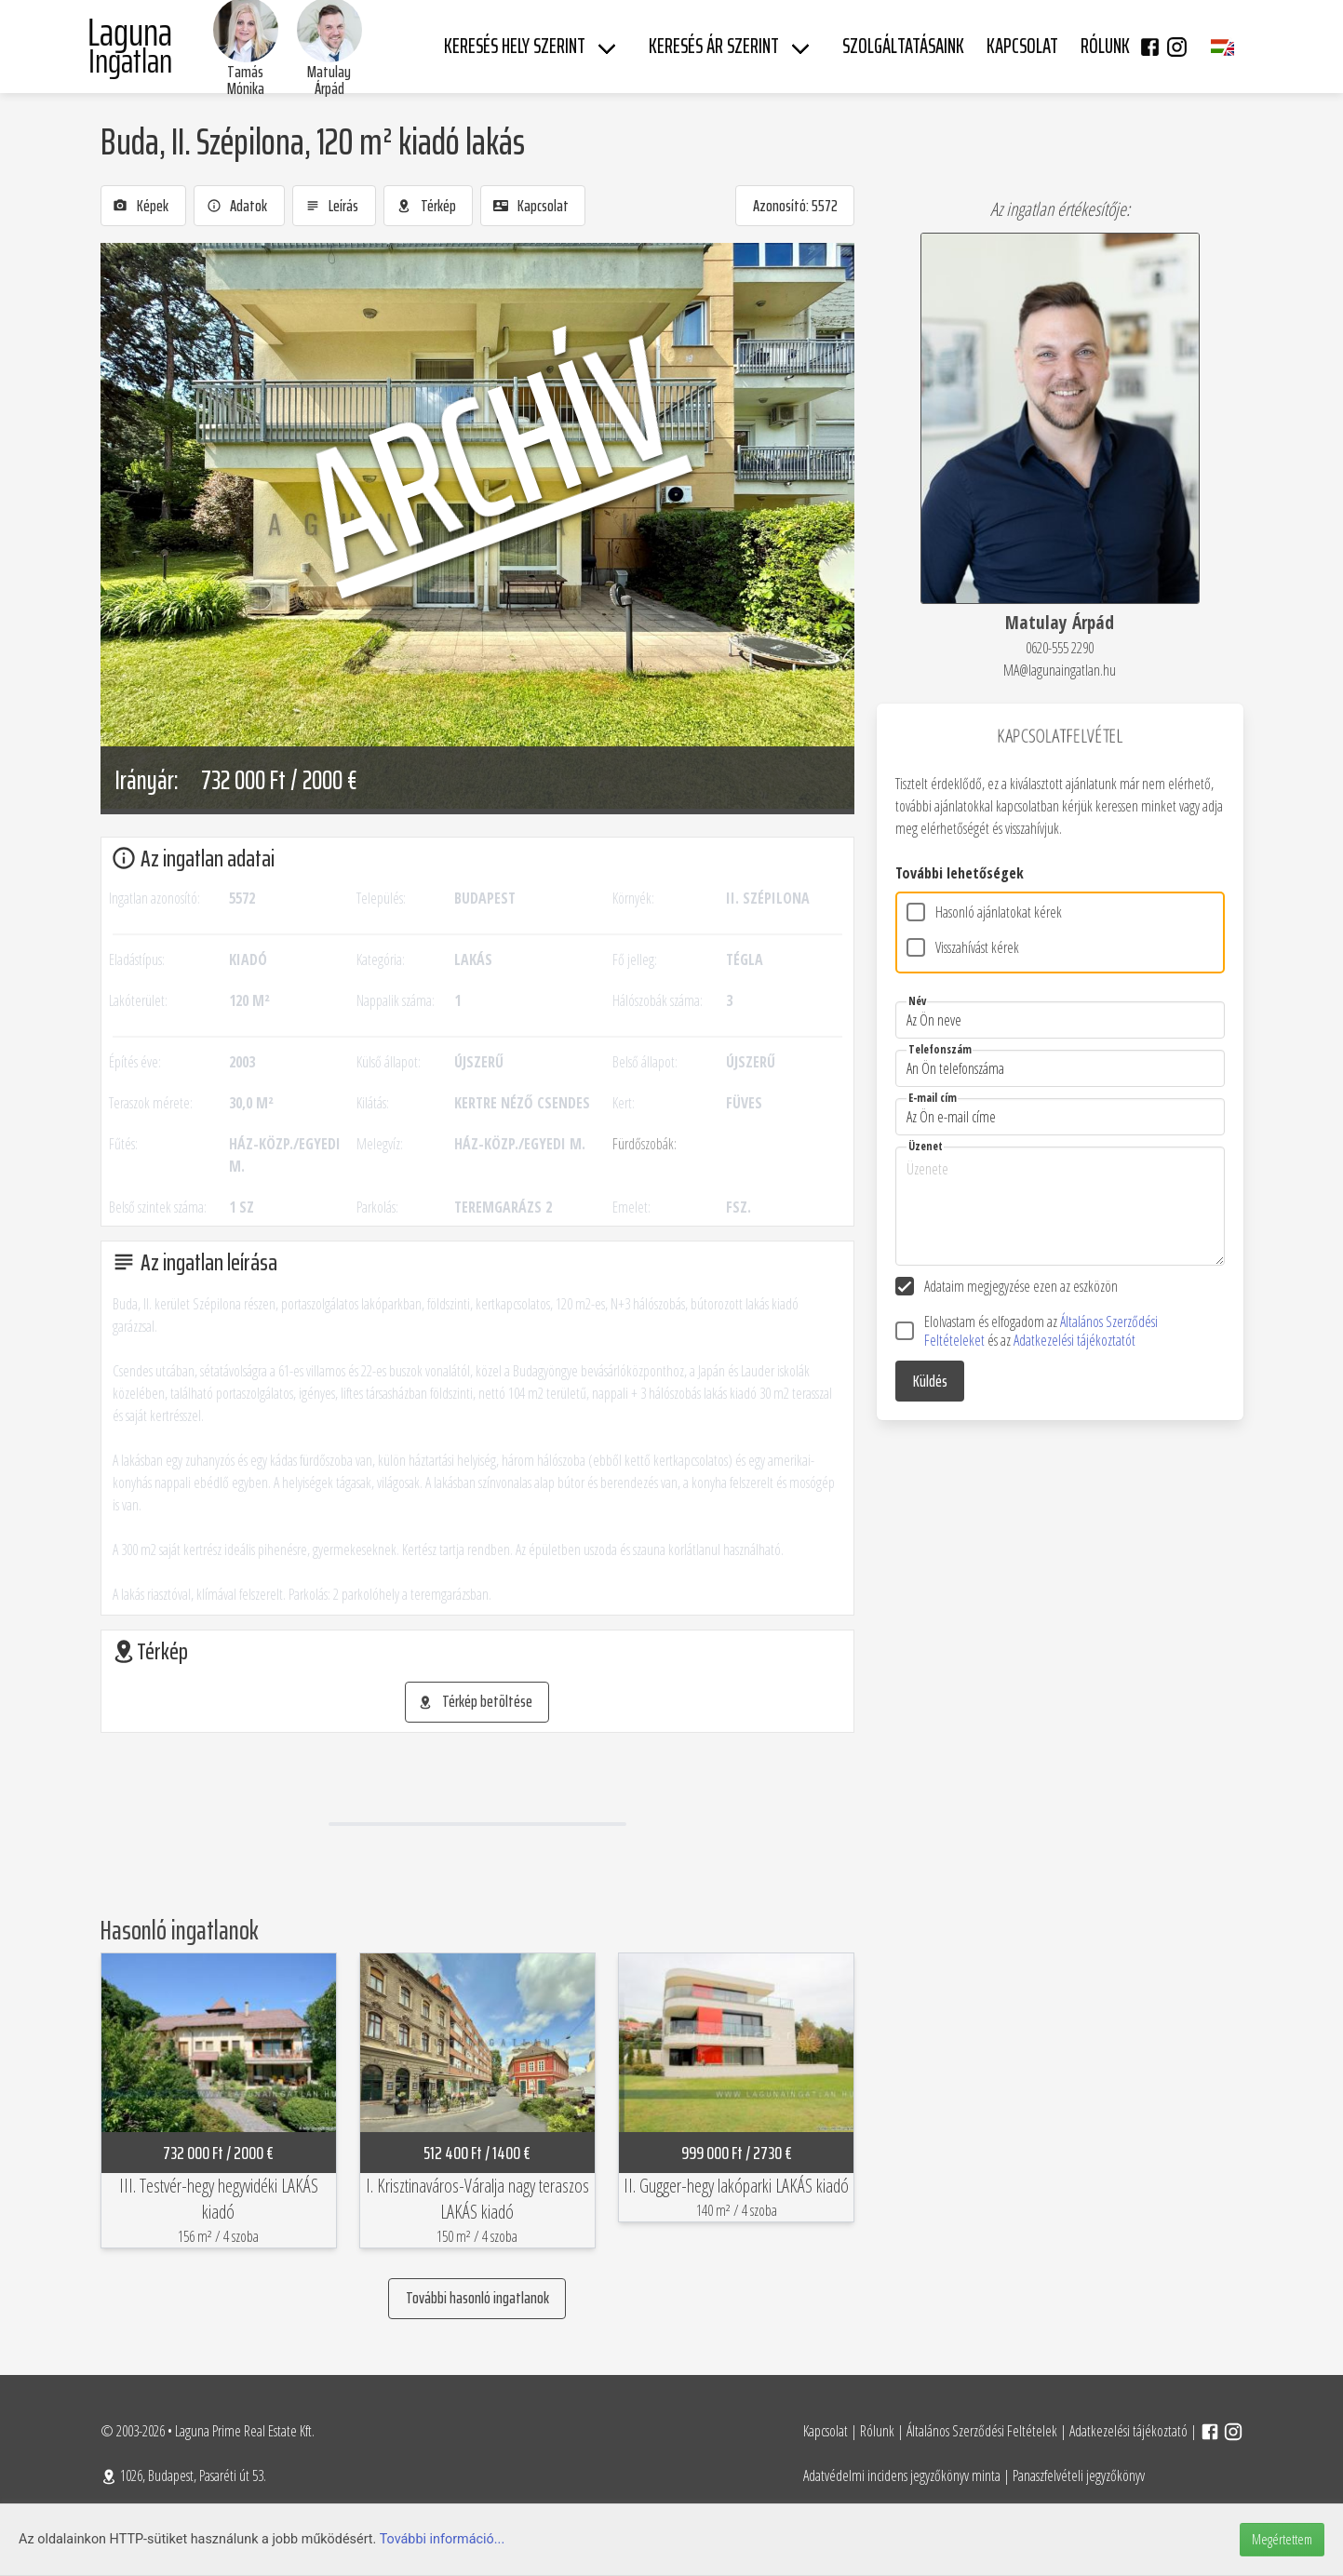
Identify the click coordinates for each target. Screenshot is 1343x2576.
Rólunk (877, 2431)
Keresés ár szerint (714, 46)
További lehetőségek (959, 873)
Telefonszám (940, 1049)
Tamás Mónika (245, 80)
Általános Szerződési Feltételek (982, 2431)
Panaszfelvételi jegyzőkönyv (1079, 2475)
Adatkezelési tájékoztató (1128, 2431)
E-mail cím (932, 1098)
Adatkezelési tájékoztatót (1074, 1340)
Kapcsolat (825, 2431)
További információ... (442, 2539)
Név (917, 1001)
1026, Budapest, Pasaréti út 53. (183, 2475)
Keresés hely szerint (514, 46)
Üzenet (925, 1146)
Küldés (930, 1381)
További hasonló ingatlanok (477, 2298)
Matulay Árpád (329, 80)
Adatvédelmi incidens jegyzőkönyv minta (902, 2475)
